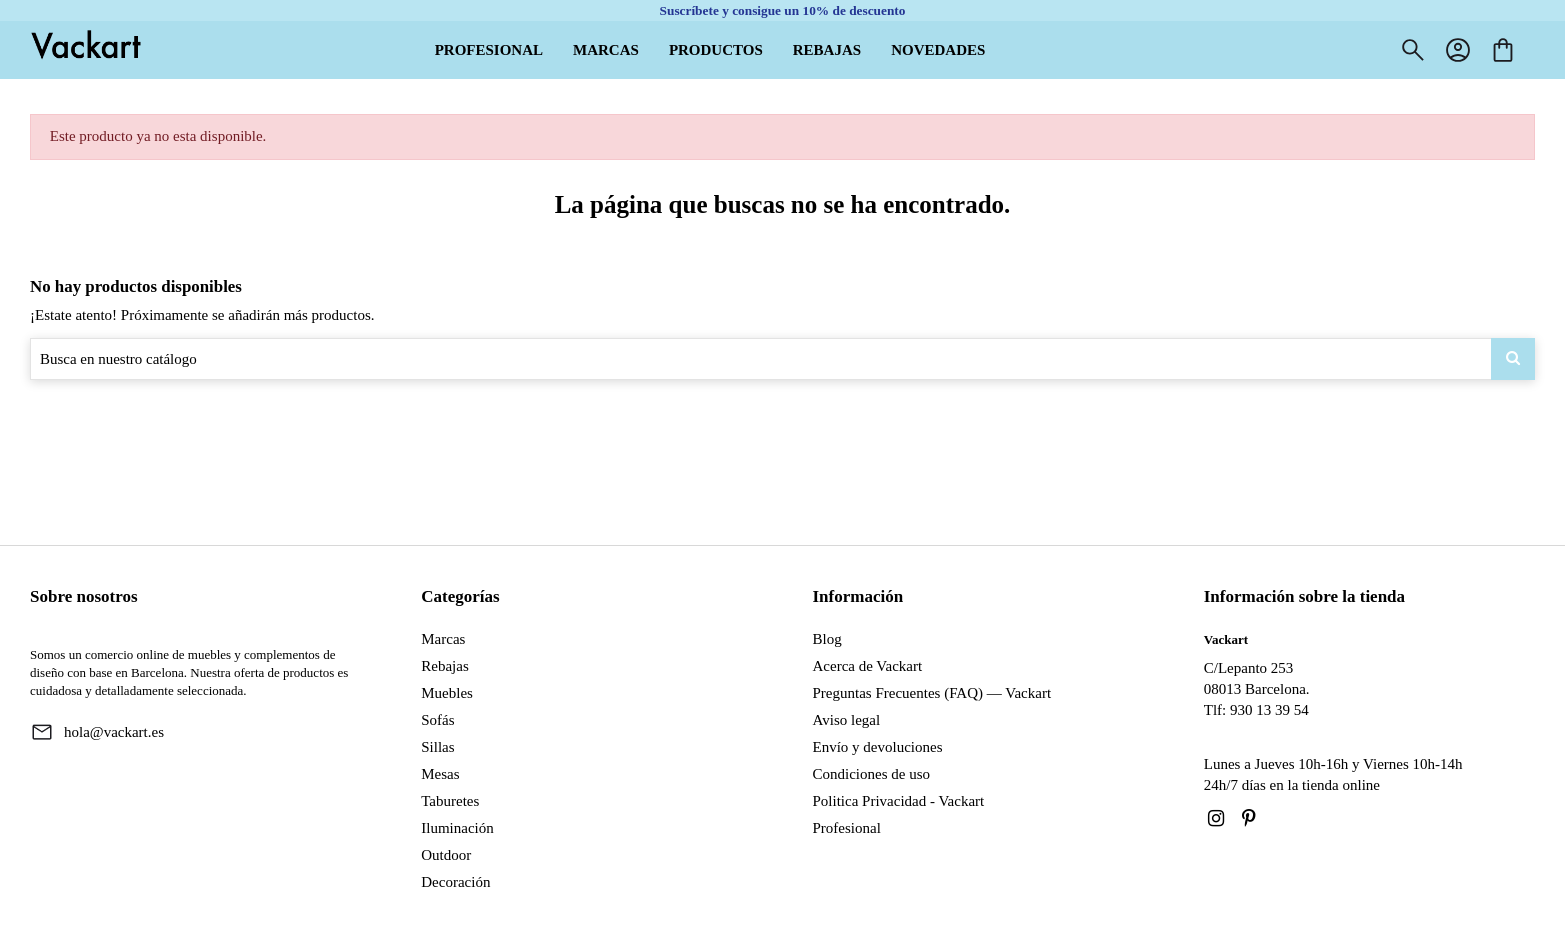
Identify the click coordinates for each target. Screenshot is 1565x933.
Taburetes (450, 801)
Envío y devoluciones (878, 747)
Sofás (437, 720)
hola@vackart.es (114, 732)
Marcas (443, 639)
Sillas (437, 747)
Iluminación (457, 828)
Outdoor (446, 855)
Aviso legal (847, 720)
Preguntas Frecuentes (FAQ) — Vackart (932, 693)
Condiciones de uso (872, 774)
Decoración (455, 882)
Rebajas (444, 666)
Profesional (847, 828)
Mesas (440, 774)
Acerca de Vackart (868, 666)
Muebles (447, 693)
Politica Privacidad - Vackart (899, 801)
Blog (827, 639)
